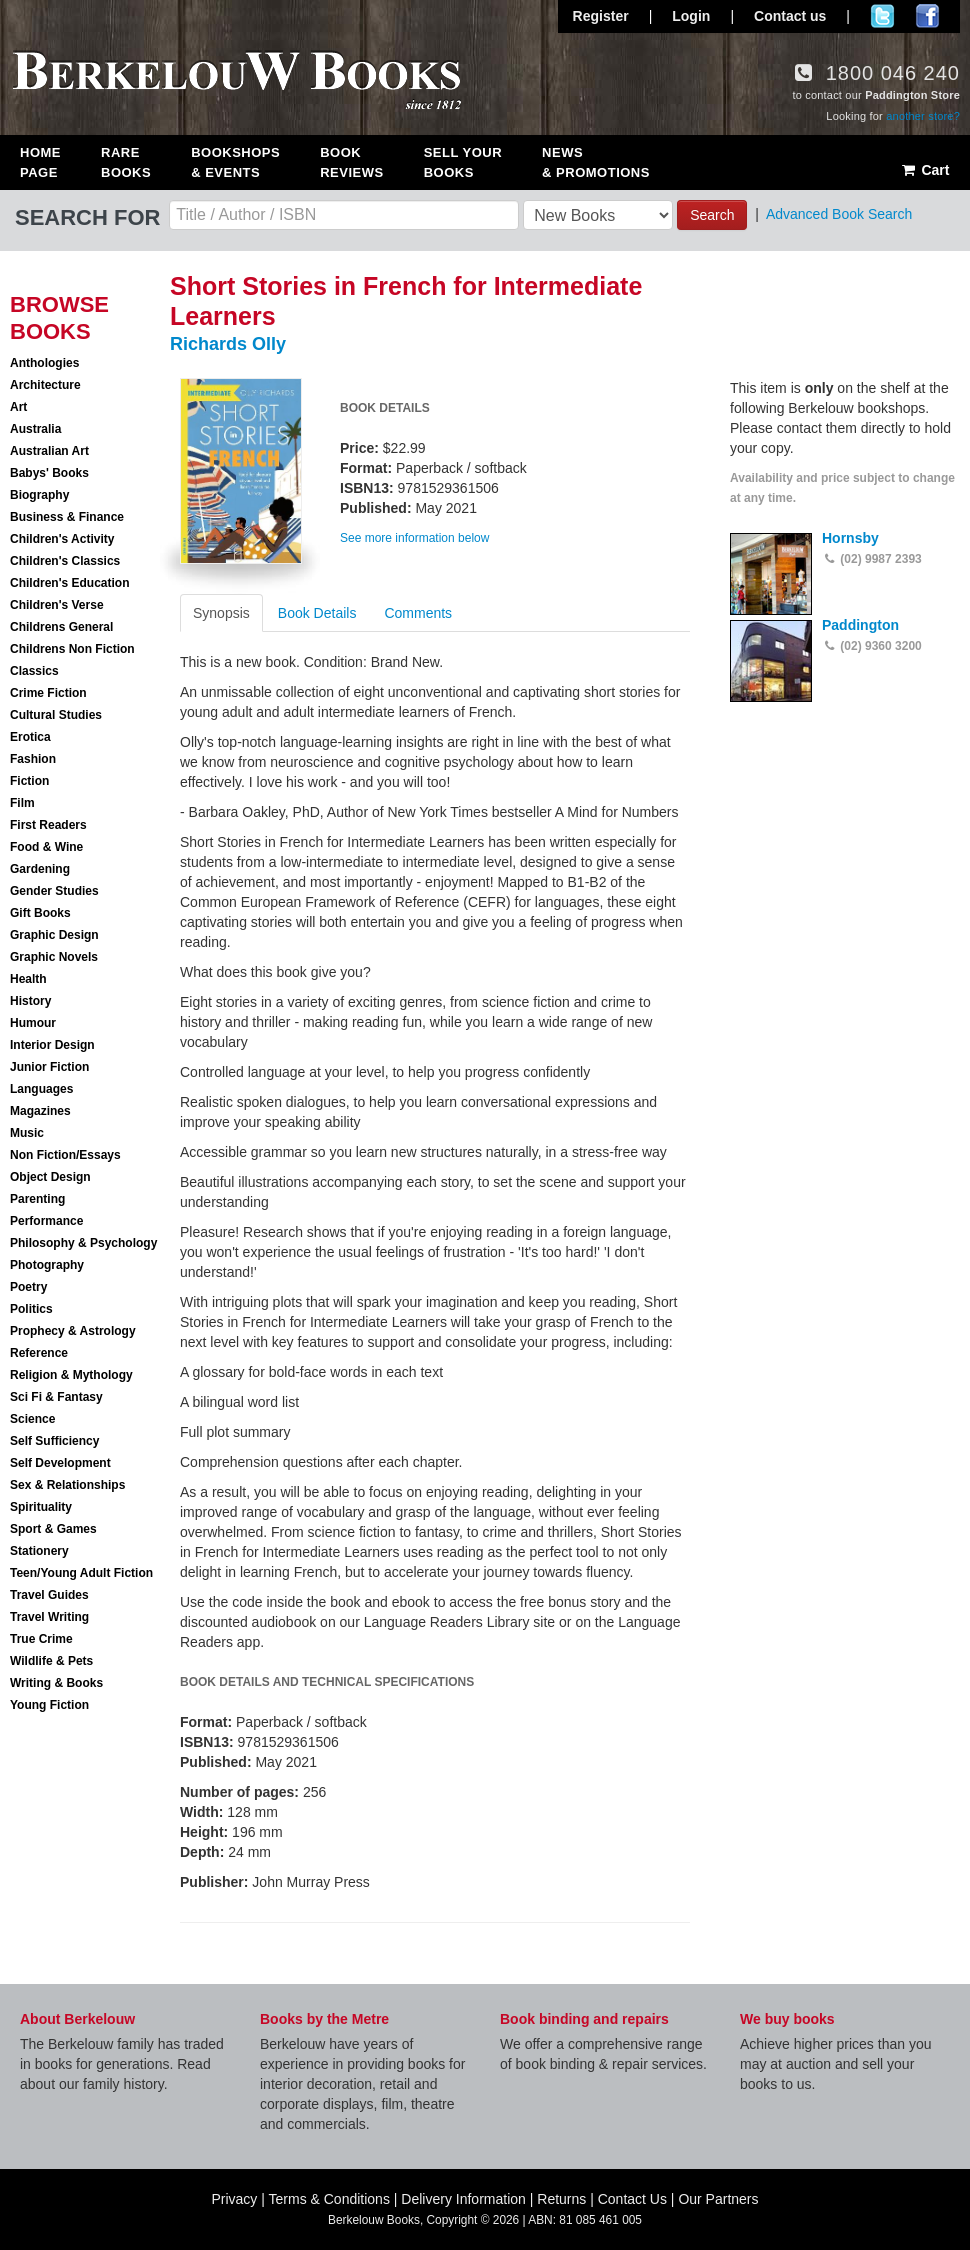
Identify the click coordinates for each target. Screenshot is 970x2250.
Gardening (40, 869)
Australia (35, 429)
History (30, 1001)
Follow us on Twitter (882, 16)
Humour (33, 1023)
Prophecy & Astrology (73, 1331)
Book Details (317, 613)
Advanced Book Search (839, 214)
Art (18, 407)
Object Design (50, 1177)
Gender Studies (54, 891)
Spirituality (41, 1507)
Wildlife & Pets (51, 1661)
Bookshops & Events (235, 162)
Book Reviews (351, 162)
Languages (41, 1089)
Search (712, 215)
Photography (47, 1265)
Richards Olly (228, 344)
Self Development (60, 1463)
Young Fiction (49, 1705)
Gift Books (40, 913)
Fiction (29, 781)
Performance (46, 1221)
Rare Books (126, 162)
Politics (31, 1309)
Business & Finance (67, 517)
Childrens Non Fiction (72, 649)
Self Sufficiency (54, 1441)
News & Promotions (596, 162)
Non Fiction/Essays (65, 1155)
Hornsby (850, 538)
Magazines (40, 1111)
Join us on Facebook (927, 16)
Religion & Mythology (71, 1375)
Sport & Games (53, 1529)
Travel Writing (49, 1617)
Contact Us (632, 2199)
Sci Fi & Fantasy (56, 1397)
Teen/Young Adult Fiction (81, 1573)
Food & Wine (46, 847)
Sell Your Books (463, 162)
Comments (418, 613)
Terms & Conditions (329, 2199)
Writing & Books (56, 1683)
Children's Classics (65, 561)
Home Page (40, 162)
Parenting (37, 1199)
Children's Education (70, 583)
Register (601, 16)
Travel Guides (49, 1595)
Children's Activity (62, 539)
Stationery (39, 1551)
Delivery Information (463, 2199)
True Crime (41, 1639)
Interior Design (52, 1045)
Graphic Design (54, 935)
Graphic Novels (54, 957)
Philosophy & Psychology (83, 1243)
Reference (39, 1353)
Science (32, 1419)
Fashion (33, 759)
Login (691, 16)
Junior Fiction (49, 1067)
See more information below (414, 538)
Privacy (234, 2199)
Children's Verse (57, 605)
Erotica (30, 737)
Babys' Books (49, 473)
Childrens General (61, 627)
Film (22, 803)
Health (28, 979)
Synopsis (221, 613)
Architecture (45, 385)
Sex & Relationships (67, 1485)
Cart (924, 170)
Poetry (28, 1287)
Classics (34, 671)
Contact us (790, 16)
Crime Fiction (48, 693)
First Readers (48, 825)
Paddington (860, 625)
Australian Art (49, 451)
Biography (39, 495)
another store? (923, 116)
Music (27, 1133)
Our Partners (718, 2199)
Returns (561, 2199)
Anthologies (44, 363)
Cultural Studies (56, 715)
